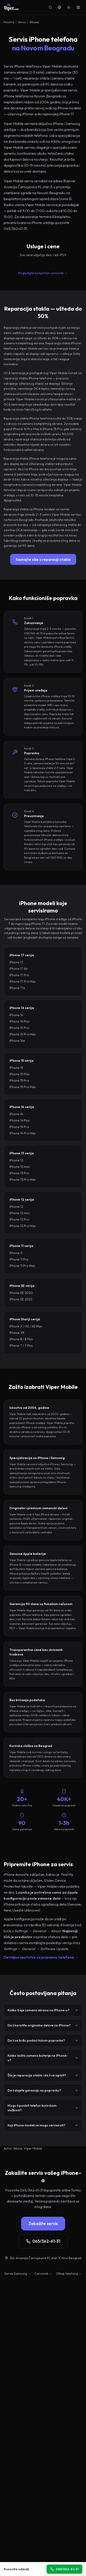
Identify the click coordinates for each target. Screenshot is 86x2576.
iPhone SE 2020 (21, 1293)
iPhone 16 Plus (19, 1021)
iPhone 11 (15, 1253)
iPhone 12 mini (19, 1213)
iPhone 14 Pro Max (22, 1133)
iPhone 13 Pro (19, 1173)
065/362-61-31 (43, 2241)
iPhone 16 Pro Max (22, 1034)
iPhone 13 (16, 1160)
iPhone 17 (16, 962)
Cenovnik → (43, 2274)
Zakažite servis (43, 2223)
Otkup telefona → (69, 2274)
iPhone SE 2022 (20, 1299)
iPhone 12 (16, 1207)
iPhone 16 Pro (19, 1028)
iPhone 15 (16, 1068)
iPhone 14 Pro (19, 1127)
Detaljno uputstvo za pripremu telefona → (41, 1957)
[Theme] (68, 7)
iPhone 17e (17, 988)
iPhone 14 (16, 1114)
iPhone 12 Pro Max (22, 1226)
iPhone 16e (17, 1041)
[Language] (59, 7)
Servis (22, 22)
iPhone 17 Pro (19, 975)
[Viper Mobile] (11, 7)
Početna (9, 22)
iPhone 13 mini (19, 1167)
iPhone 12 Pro (19, 1219)
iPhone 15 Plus (19, 1074)
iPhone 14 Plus (19, 1120)
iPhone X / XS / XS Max (25, 1326)
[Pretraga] (50, 7)
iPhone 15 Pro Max (22, 1087)
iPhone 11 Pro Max (22, 1266)
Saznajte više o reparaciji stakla (43, 559)
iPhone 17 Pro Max (22, 981)
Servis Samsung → (17, 2274)
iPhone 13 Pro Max (22, 1179)
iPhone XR (16, 1333)
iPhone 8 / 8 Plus (21, 1339)
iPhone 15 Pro (19, 1080)
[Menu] (78, 7)
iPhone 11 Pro (18, 1259)
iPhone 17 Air (18, 969)
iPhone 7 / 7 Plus (21, 1345)
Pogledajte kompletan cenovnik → (43, 273)
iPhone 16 (16, 1015)
